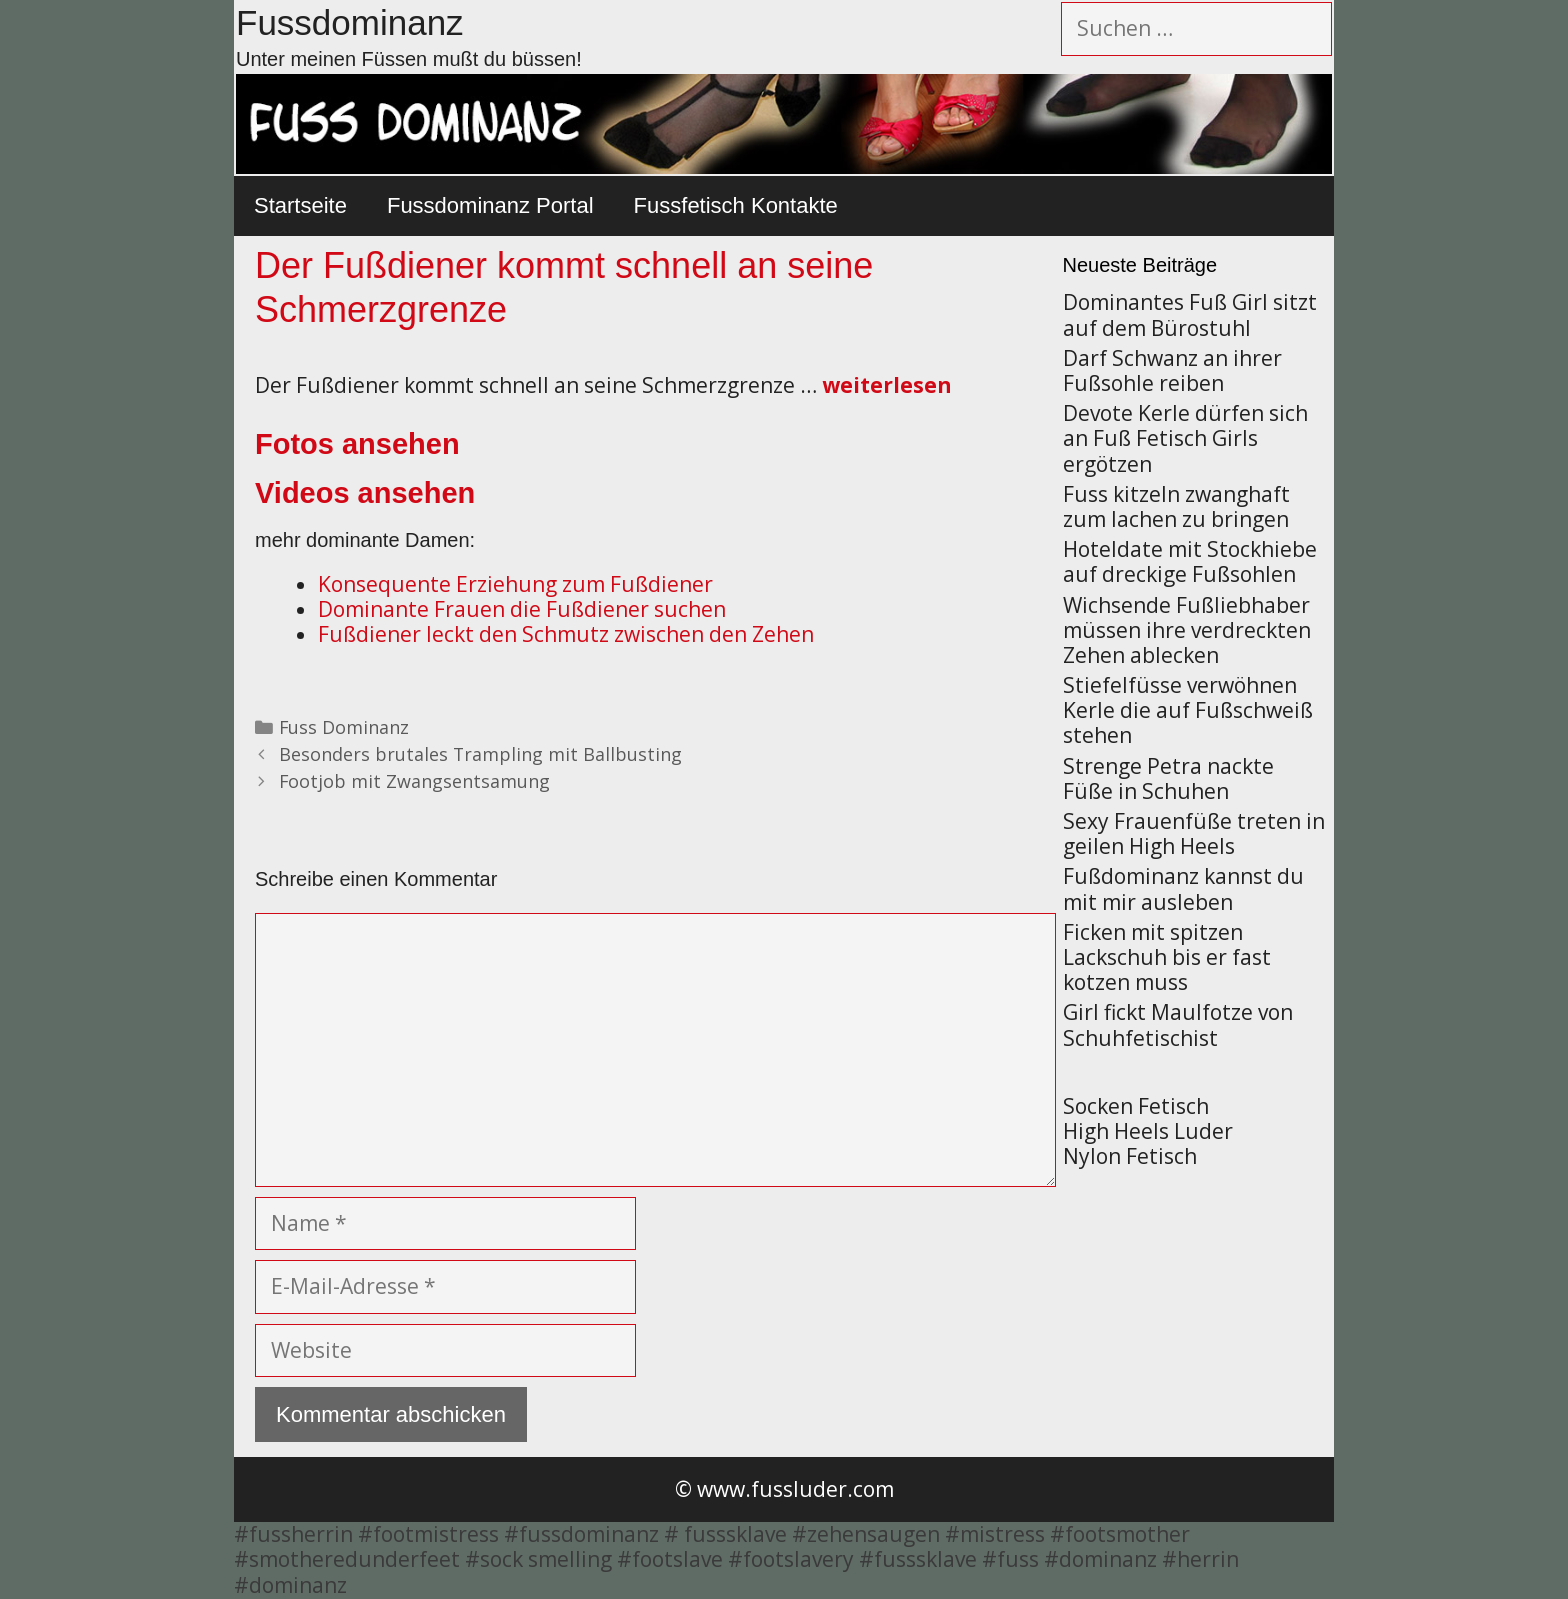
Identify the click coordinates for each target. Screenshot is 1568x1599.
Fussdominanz (350, 22)
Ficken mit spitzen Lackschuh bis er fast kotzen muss (1167, 957)
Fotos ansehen (357, 444)
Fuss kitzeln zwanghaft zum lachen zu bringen (1176, 506)
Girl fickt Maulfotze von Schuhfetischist (1178, 1024)
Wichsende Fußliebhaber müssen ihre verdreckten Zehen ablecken (1187, 630)
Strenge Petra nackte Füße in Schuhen (1168, 778)
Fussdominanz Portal (490, 205)
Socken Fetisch (1136, 1106)
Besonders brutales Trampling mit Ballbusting (480, 754)
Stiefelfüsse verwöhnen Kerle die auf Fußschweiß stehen (1188, 710)
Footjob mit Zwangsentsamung (414, 781)
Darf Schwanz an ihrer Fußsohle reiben (1172, 370)
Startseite (300, 205)
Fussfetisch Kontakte (736, 205)
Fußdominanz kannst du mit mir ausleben (1183, 888)
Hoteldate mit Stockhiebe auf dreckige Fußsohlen (1190, 561)
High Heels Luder (1148, 1131)
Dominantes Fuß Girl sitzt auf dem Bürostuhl (1190, 314)
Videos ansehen (365, 493)
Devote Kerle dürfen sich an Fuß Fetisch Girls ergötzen (1185, 438)
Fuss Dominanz (344, 727)
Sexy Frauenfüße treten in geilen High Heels (1194, 833)
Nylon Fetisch (1130, 1156)
